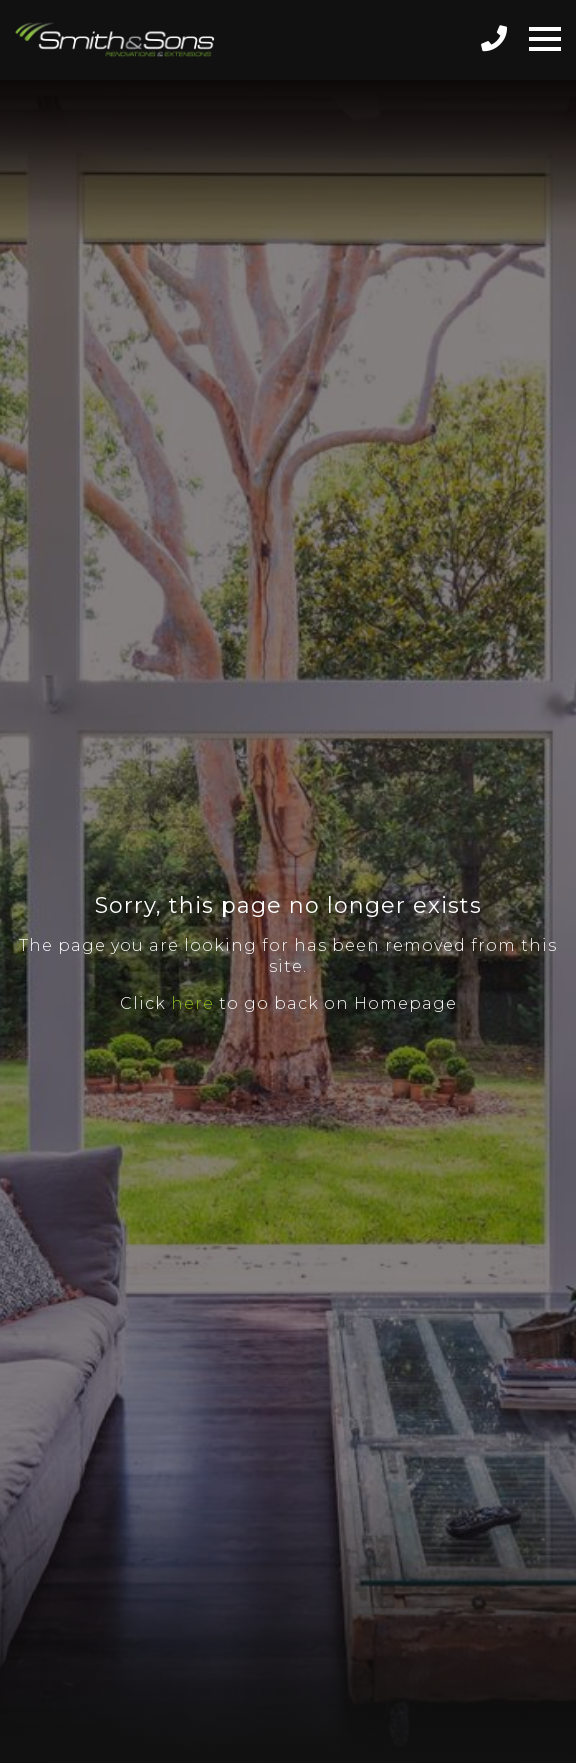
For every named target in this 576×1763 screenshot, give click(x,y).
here (192, 1003)
